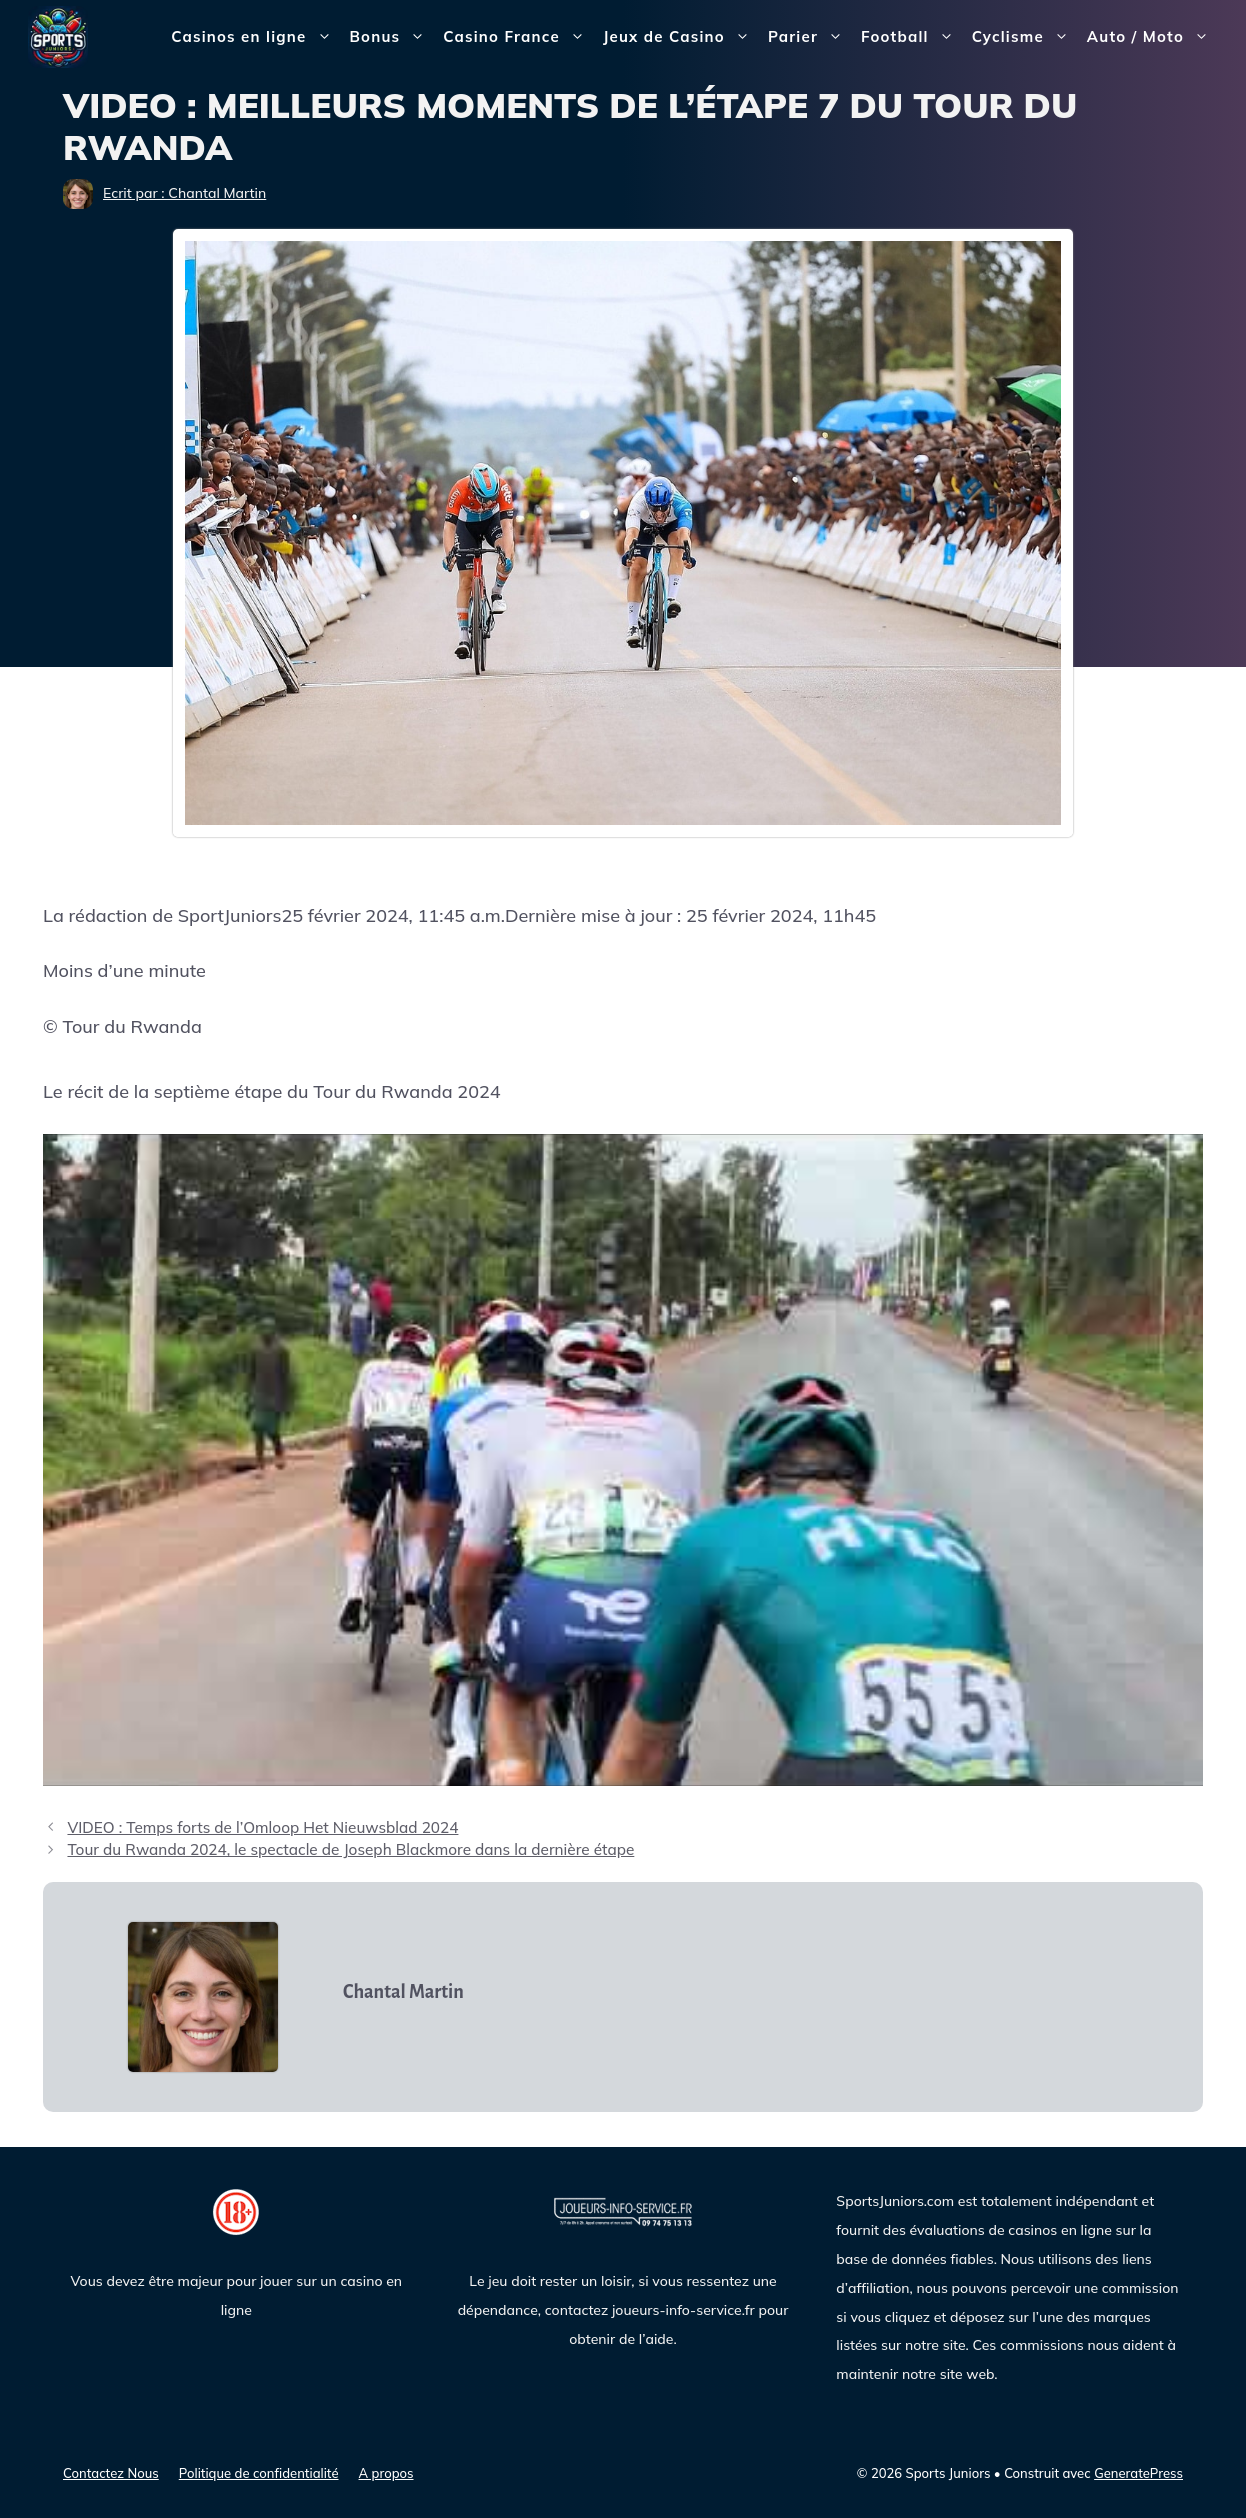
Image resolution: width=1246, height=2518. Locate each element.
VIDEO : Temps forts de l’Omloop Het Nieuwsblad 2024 (262, 1827)
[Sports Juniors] (58, 35)
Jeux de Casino (681, 37)
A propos (386, 2473)
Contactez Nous (111, 2473)
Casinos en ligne (255, 37)
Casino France (518, 37)
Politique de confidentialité (259, 2473)
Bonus (392, 37)
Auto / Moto (1152, 37)
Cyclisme (1025, 37)
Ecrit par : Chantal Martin (184, 193)
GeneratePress (1138, 2473)
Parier (810, 37)
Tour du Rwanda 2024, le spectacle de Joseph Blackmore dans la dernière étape (350, 1849)
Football (912, 37)
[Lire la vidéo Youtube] (623, 1460)
